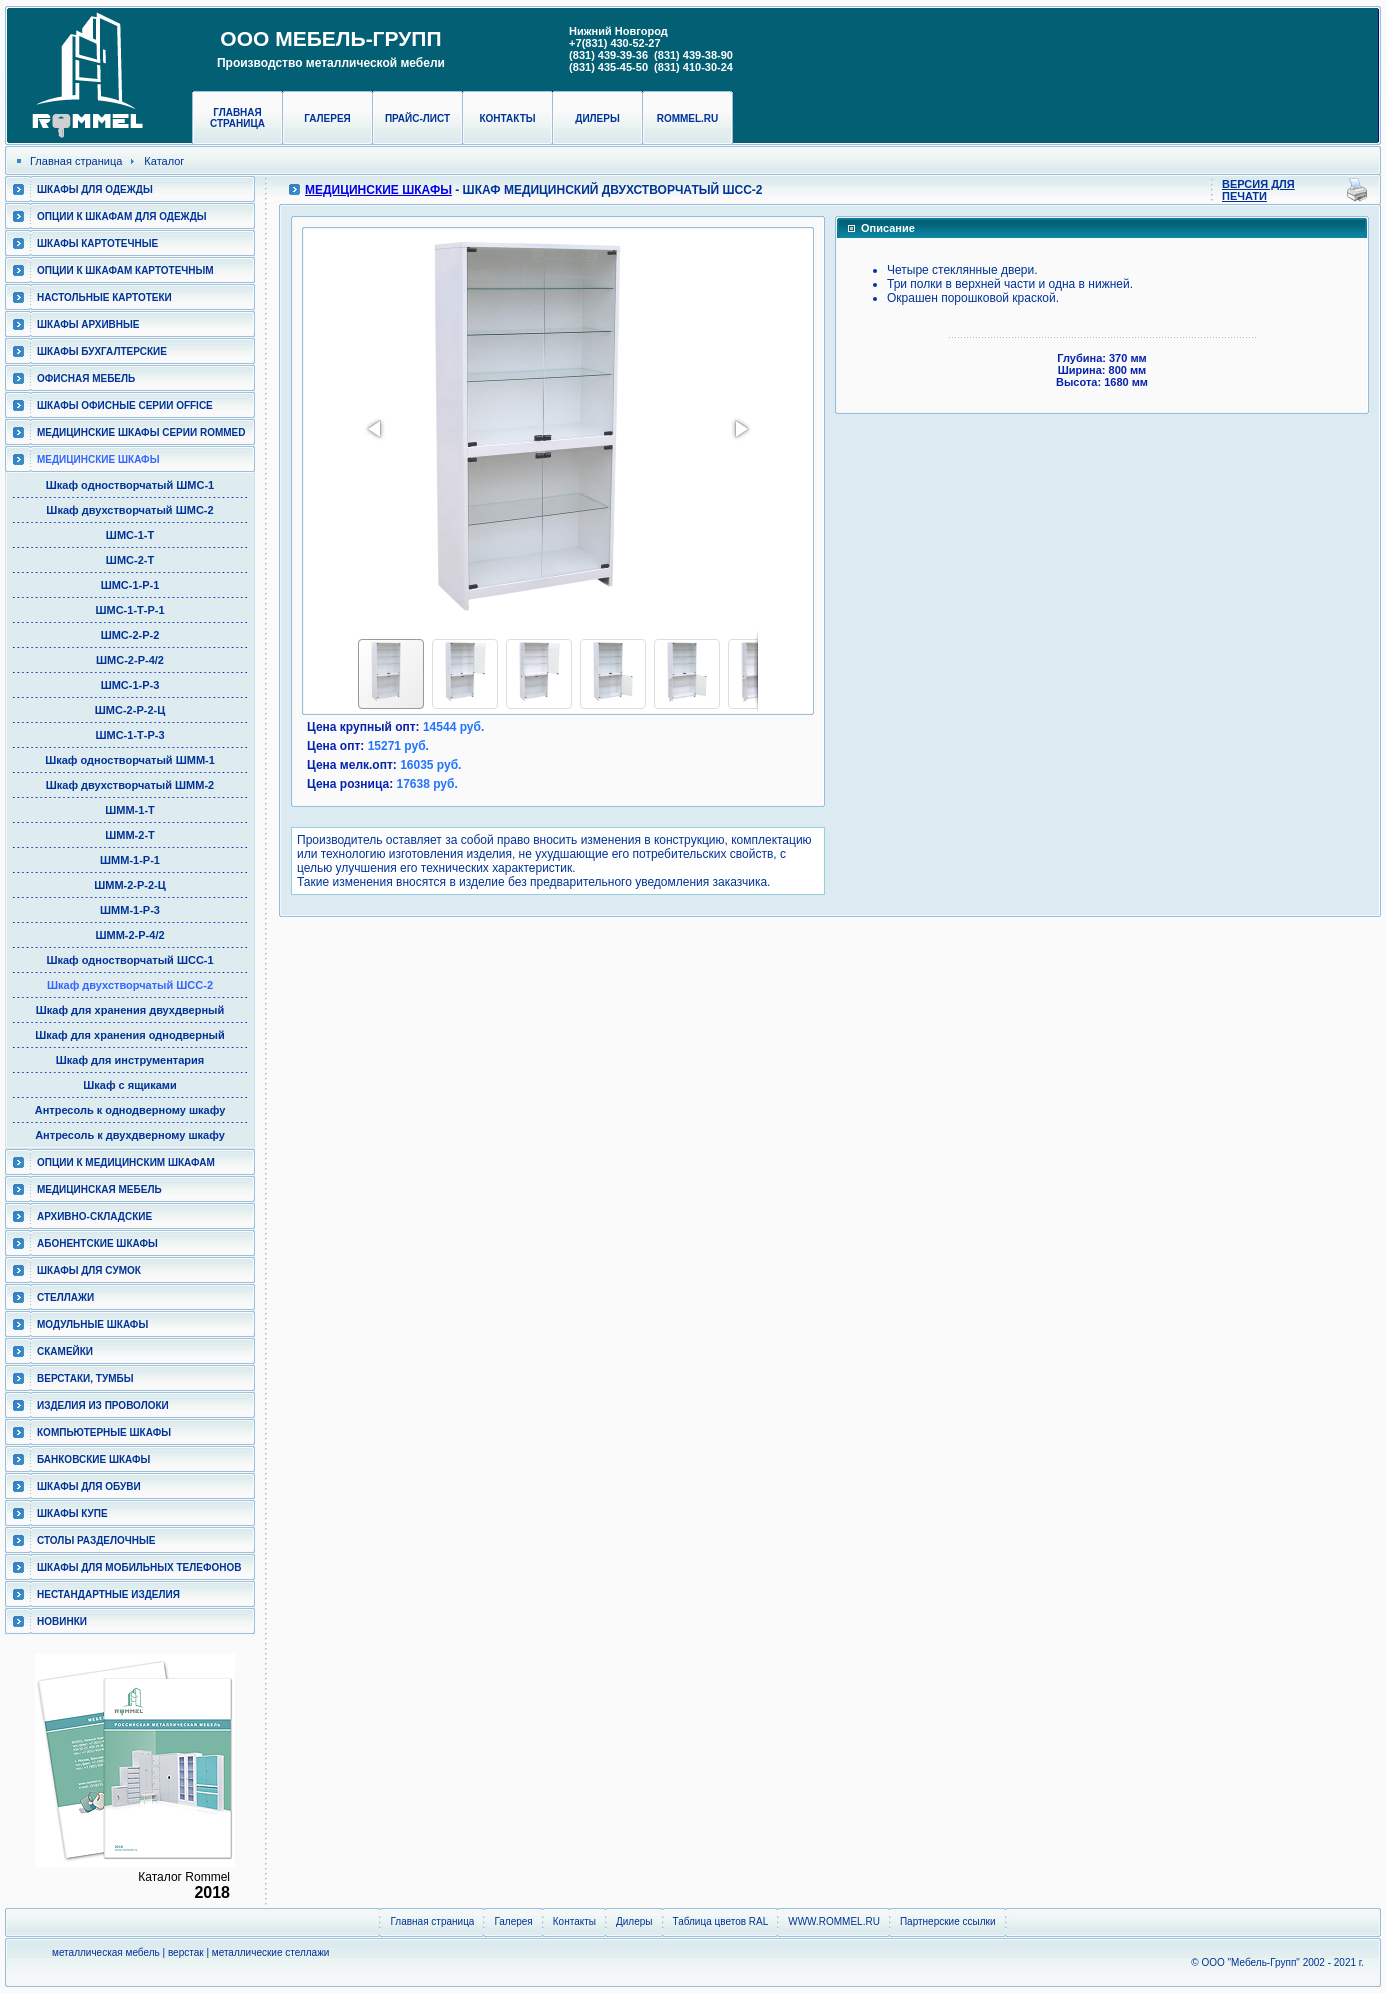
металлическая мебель (106, 1952)
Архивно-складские (94, 1216)
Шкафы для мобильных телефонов (139, 1567)
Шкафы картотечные (97, 243)
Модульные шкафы (92, 1324)
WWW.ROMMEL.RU (834, 1921)
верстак (186, 1952)
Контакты (507, 118)
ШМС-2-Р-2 (130, 635)
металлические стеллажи (271, 1952)
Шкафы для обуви (89, 1486)
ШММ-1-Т (130, 810)
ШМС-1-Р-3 (130, 685)
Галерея (327, 118)
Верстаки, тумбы (85, 1378)
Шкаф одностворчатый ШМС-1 (130, 485)
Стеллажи (65, 1297)
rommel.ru (688, 118)
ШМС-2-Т (130, 560)
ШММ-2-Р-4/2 (129, 935)
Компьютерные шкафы (104, 1432)
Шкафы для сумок (89, 1270)
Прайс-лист (417, 118)
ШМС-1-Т (130, 535)
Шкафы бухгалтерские (102, 351)
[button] (376, 429)
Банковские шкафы (93, 1459)
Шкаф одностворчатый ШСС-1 (129, 960)
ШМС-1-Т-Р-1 (129, 610)
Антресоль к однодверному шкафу (130, 1110)
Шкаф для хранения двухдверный (130, 1010)
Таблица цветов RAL (721, 1921)
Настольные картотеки (104, 297)
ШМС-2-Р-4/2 (130, 660)
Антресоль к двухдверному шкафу (130, 1135)
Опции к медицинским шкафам (126, 1162)
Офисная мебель (86, 378)
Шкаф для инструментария (130, 1060)
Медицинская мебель (99, 1189)
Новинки (62, 1621)
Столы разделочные (96, 1540)
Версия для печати (1258, 190)
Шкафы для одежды (95, 189)
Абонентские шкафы (97, 1243)
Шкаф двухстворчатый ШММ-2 (130, 785)
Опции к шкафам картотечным (125, 270)
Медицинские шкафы (98, 459)
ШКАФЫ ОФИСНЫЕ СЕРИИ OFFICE (125, 405)
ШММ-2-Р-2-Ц (130, 885)
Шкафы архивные (88, 324)
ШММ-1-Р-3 (130, 910)
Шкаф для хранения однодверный (129, 1035)
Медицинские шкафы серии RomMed (141, 432)
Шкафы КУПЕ (72, 1513)
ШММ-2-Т (130, 835)
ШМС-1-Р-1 (130, 585)
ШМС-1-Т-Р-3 (129, 735)
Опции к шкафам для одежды (122, 216)
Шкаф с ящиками (130, 1085)
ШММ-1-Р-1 (130, 860)
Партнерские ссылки (948, 1921)
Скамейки (65, 1351)
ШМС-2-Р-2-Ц (130, 710)
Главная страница (237, 118)
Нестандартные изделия (108, 1594)
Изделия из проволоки (103, 1405)
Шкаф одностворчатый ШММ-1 (130, 760)
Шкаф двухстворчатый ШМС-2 (129, 510)
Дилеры (597, 118)
